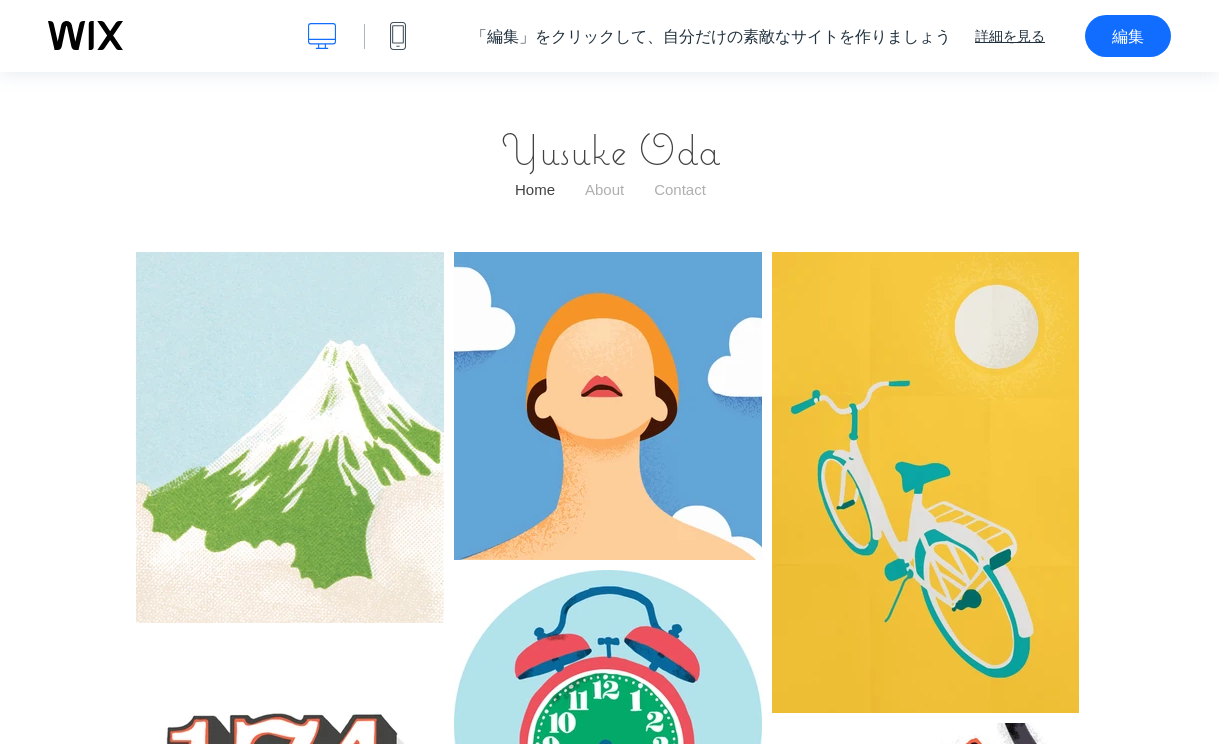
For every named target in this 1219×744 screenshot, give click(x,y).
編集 (1128, 36)
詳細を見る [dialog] (1010, 36)
